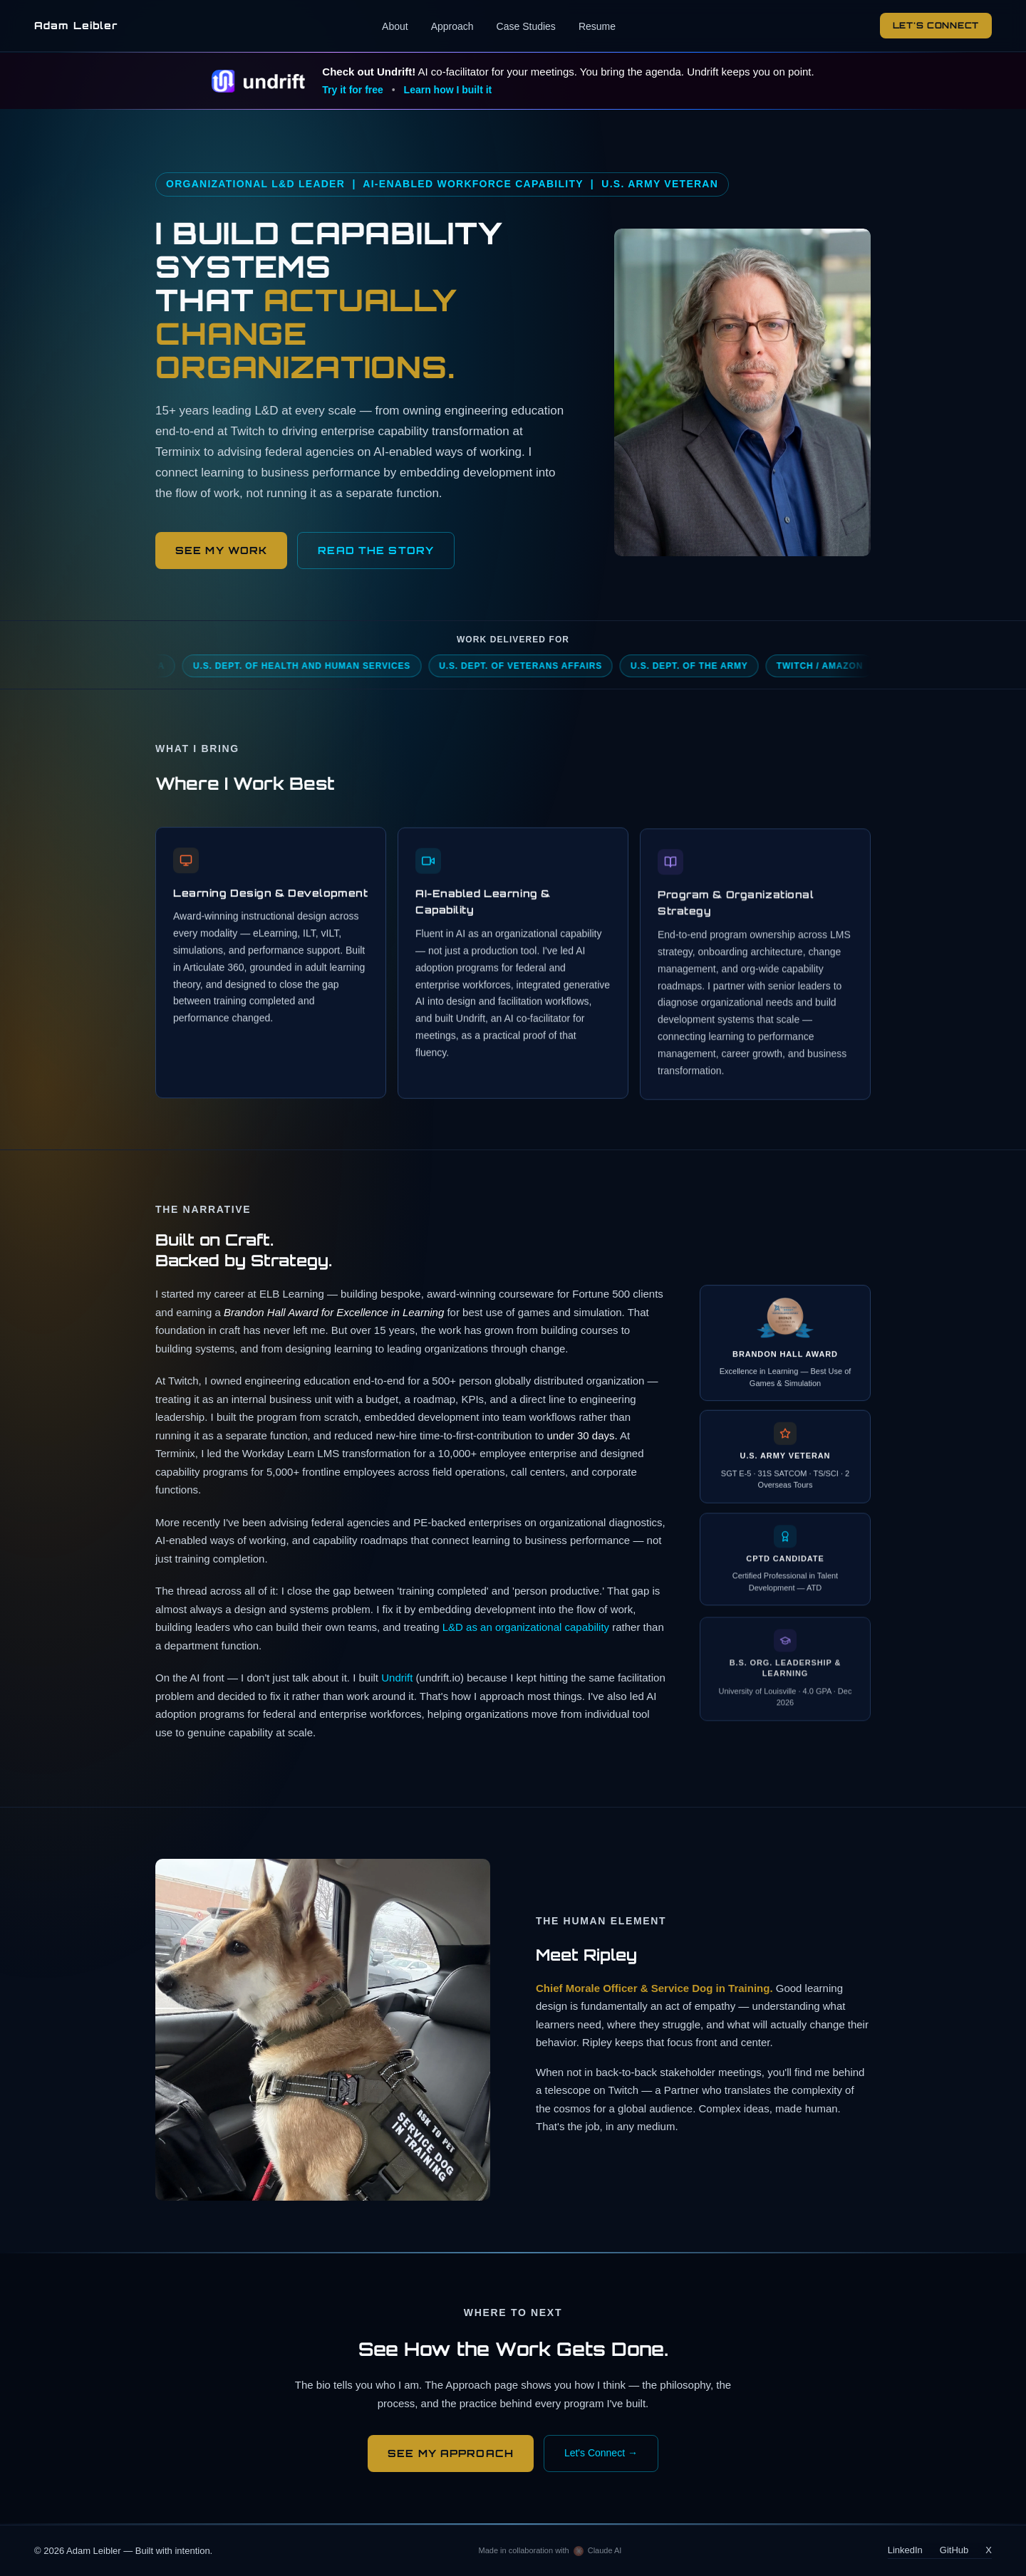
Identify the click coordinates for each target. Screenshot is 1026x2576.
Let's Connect (936, 25)
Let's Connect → (601, 2452)
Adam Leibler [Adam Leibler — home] (76, 25)
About (395, 26)
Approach (452, 26)
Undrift (397, 1681)
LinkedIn (905, 2550)
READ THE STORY (376, 550)
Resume (597, 26)
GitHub (954, 2550)
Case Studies (526, 26)
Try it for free (352, 89)
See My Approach (451, 2453)
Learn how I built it (448, 89)
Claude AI (605, 2550)
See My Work (221, 550)
